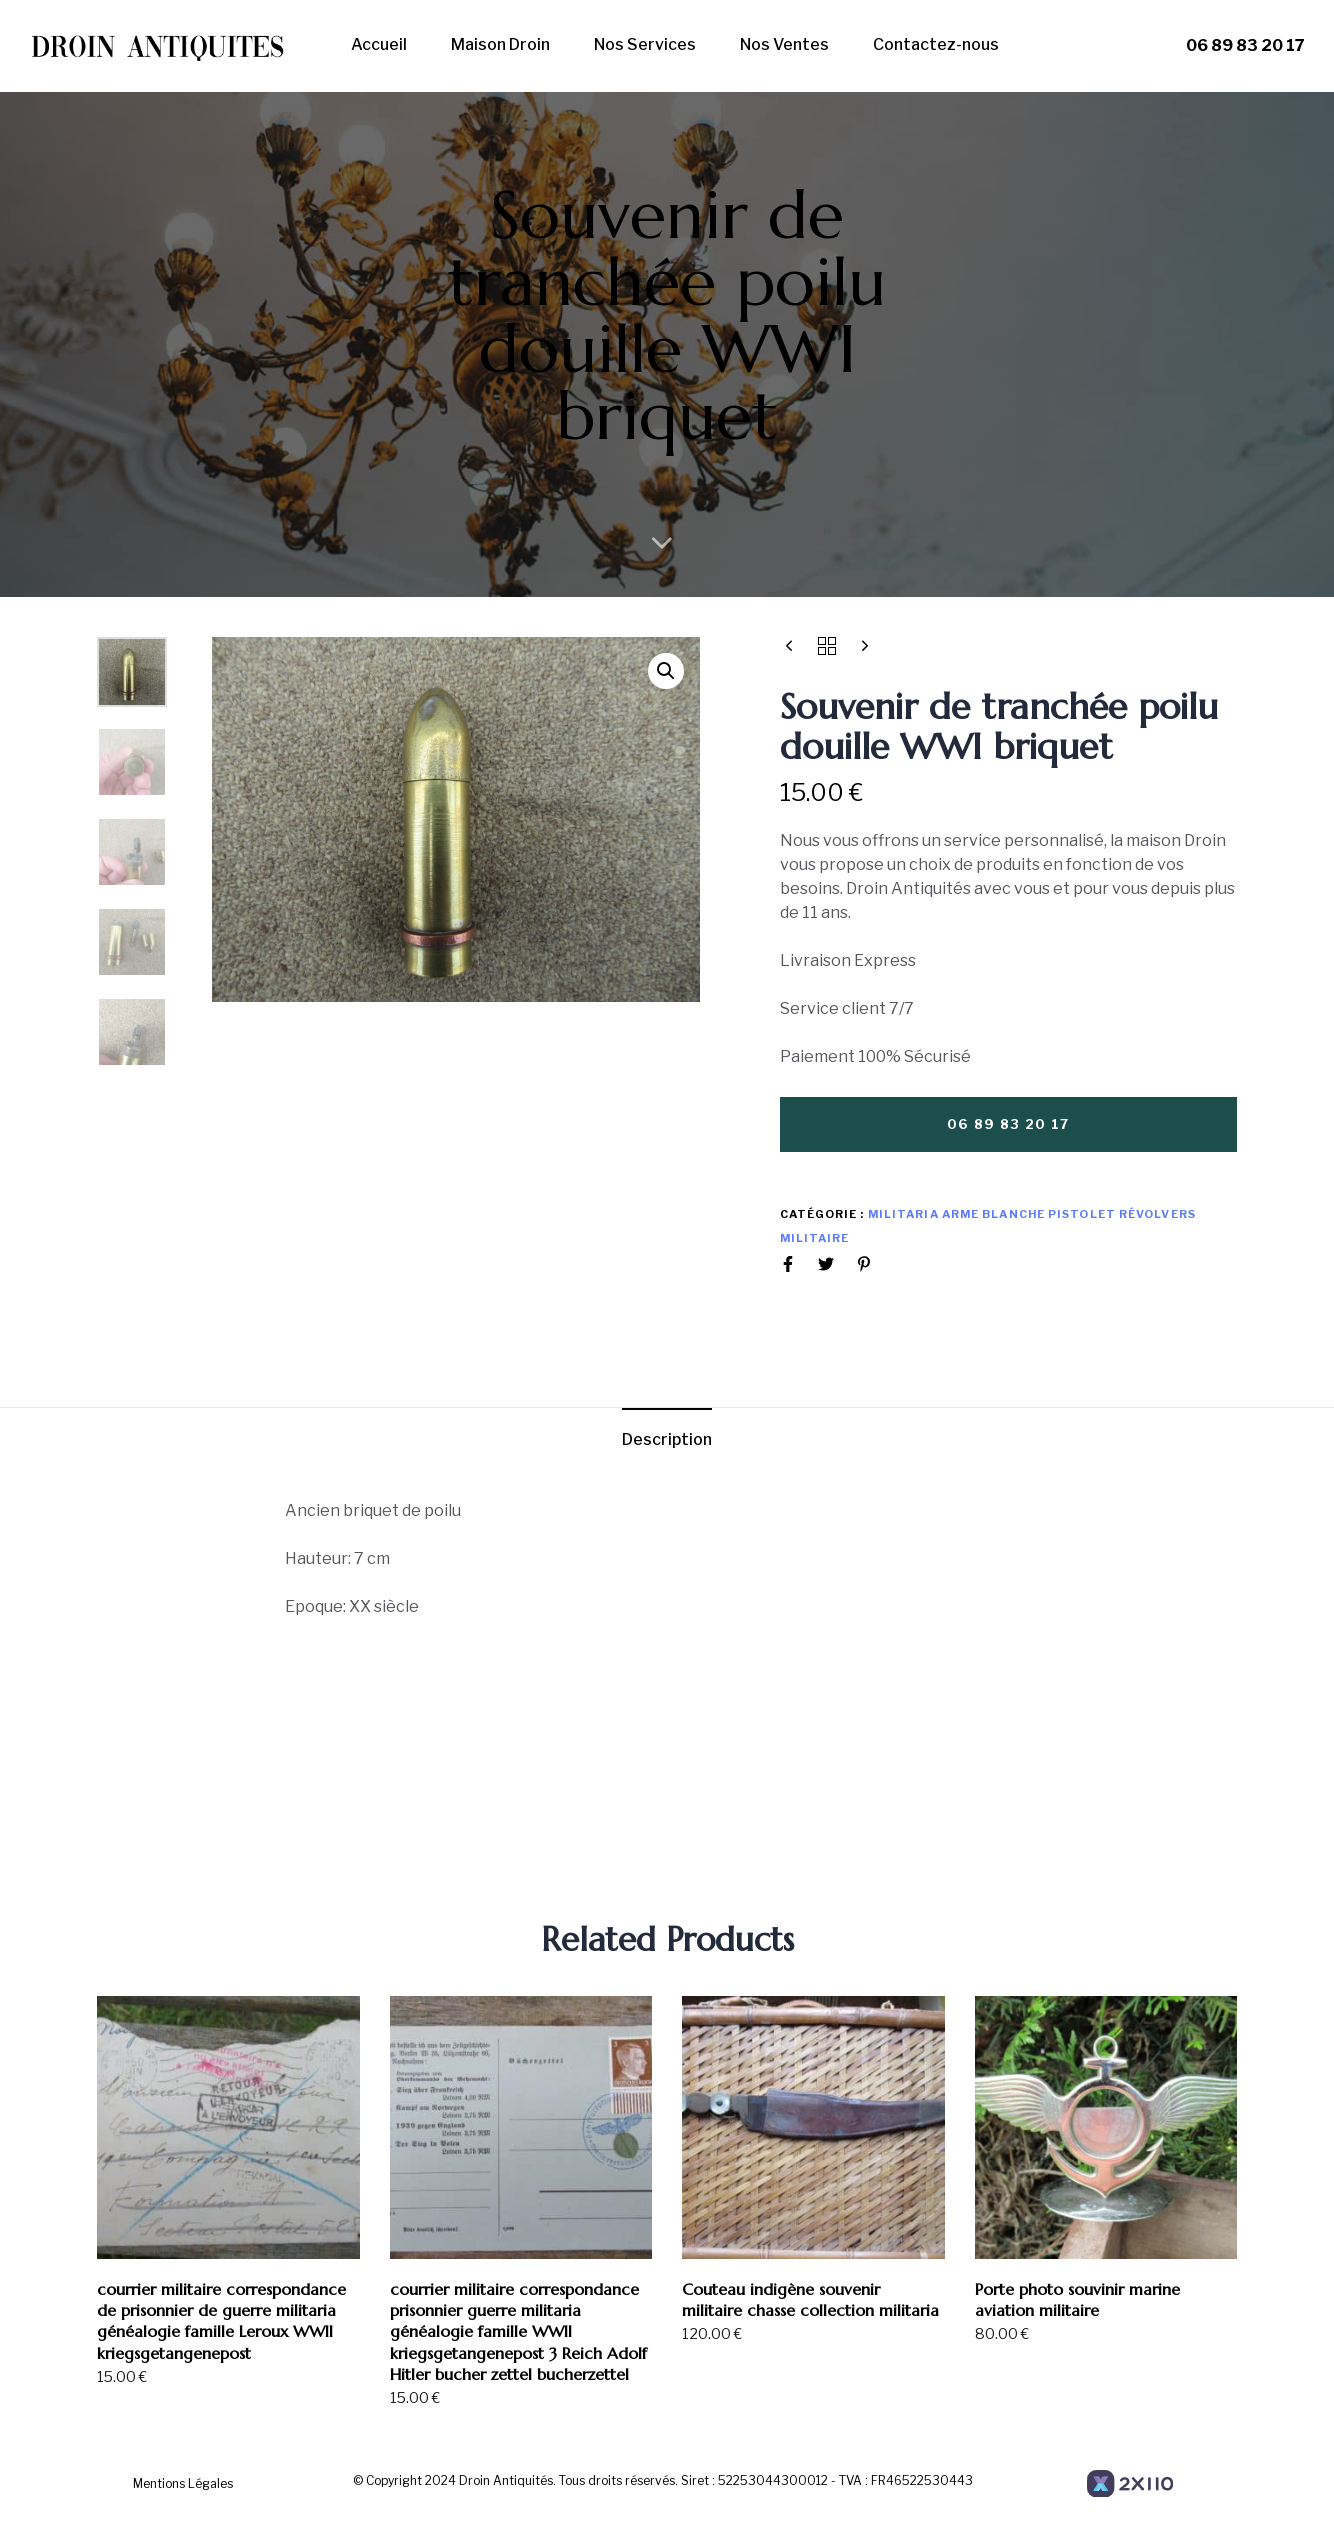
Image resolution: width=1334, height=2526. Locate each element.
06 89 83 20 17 (1245, 45)
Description (667, 1439)
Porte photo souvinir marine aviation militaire (1077, 2299)
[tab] (667, 1441)
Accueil (379, 44)
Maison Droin (500, 44)
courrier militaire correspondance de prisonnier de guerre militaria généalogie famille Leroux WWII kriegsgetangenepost (221, 2321)
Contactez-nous (936, 44)
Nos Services (645, 44)
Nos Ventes (784, 44)
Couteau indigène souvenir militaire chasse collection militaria (810, 2299)
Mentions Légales (183, 2483)
